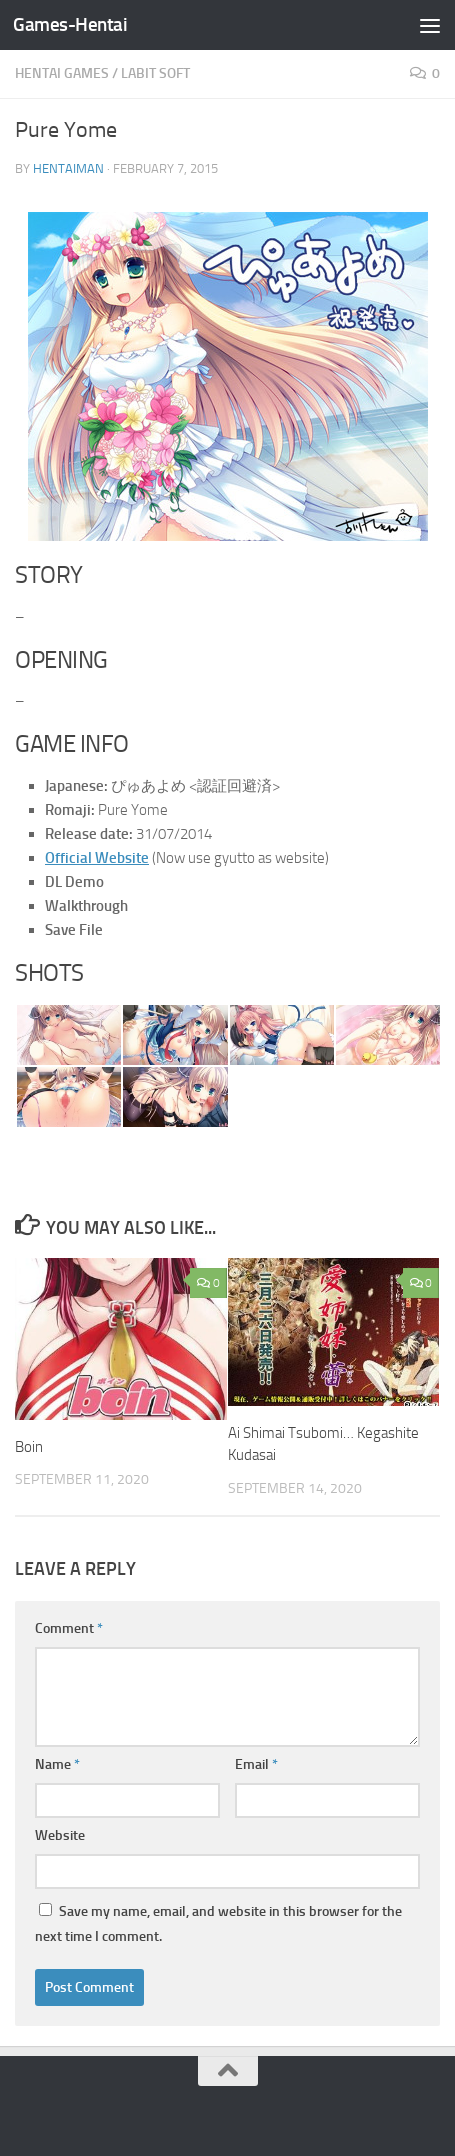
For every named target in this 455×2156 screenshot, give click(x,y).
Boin (29, 1447)
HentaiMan (68, 168)
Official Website (97, 858)
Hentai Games (62, 73)
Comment (69, 1628)
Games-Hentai (70, 24)
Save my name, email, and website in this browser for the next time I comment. (218, 1924)
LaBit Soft (155, 73)
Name (57, 1764)
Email (256, 1764)
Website (60, 1835)
